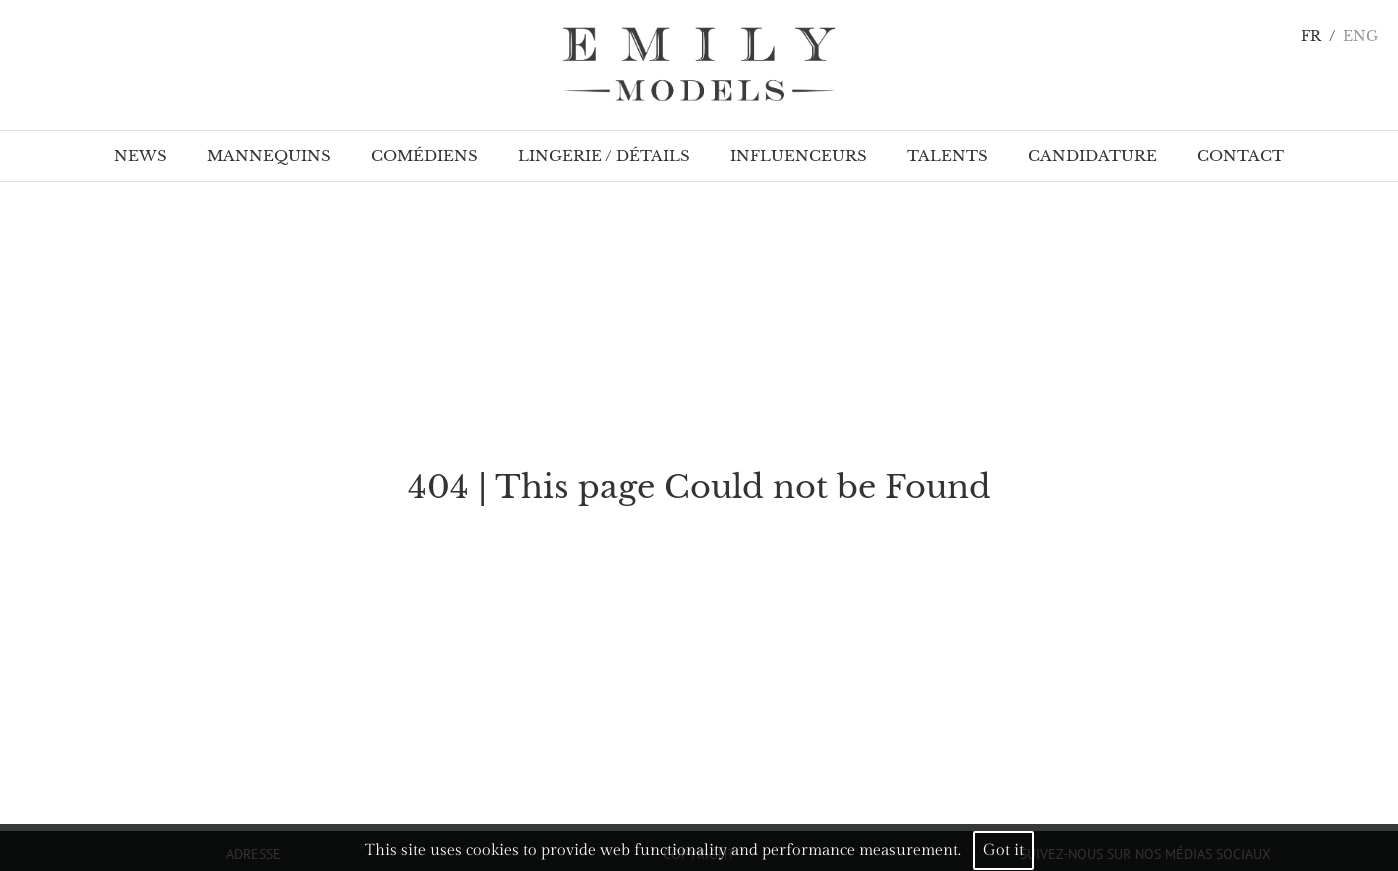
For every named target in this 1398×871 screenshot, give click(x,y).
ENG (1360, 36)
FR (1311, 36)
